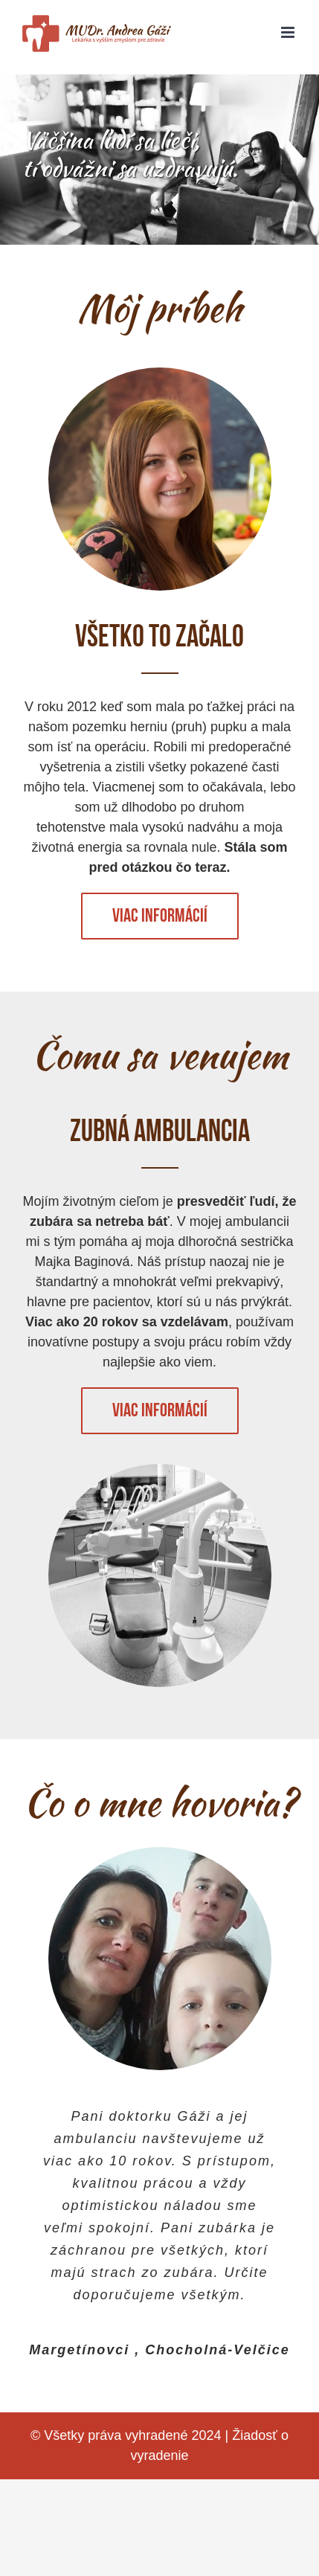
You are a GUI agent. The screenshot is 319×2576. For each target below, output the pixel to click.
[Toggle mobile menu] (289, 32)
